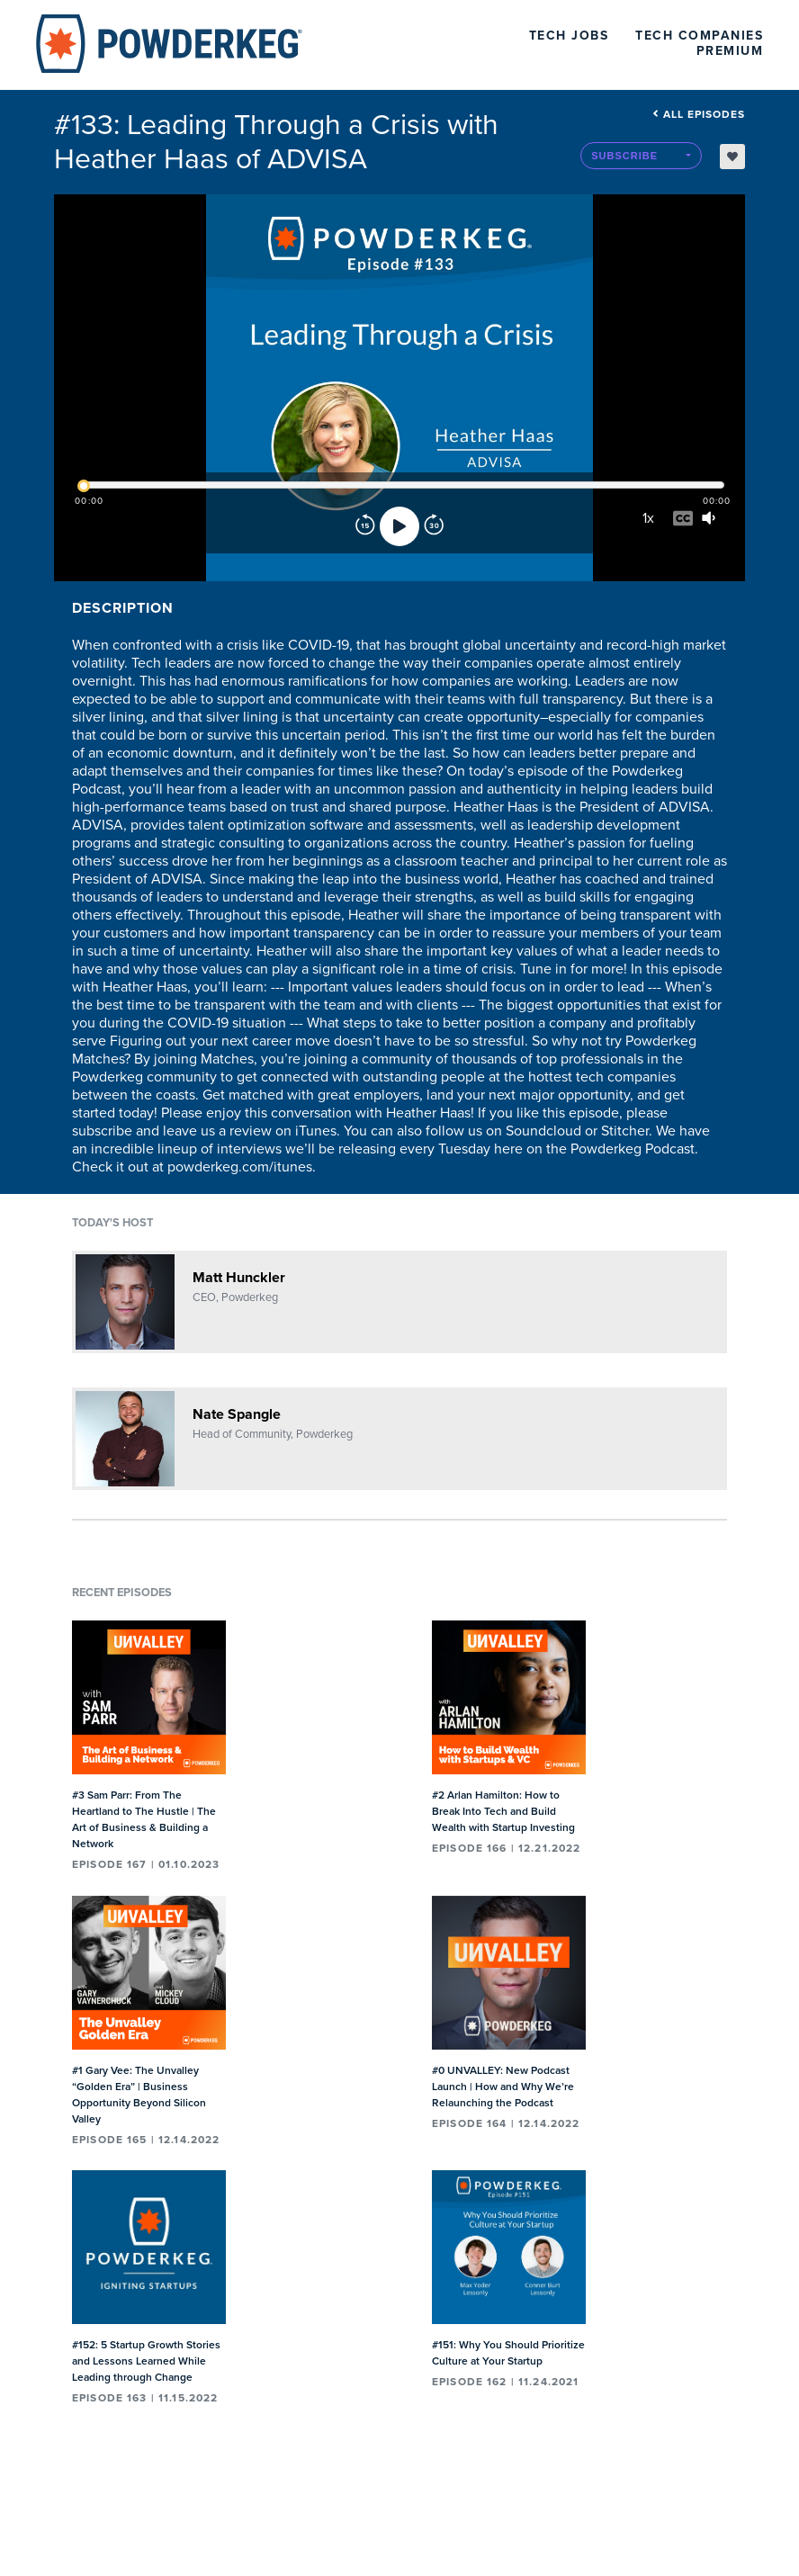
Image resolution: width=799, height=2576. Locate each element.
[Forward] (433, 526)
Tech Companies (699, 35)
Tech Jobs (569, 35)
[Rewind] (365, 526)
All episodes (698, 114)
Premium (730, 50)
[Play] (399, 526)
